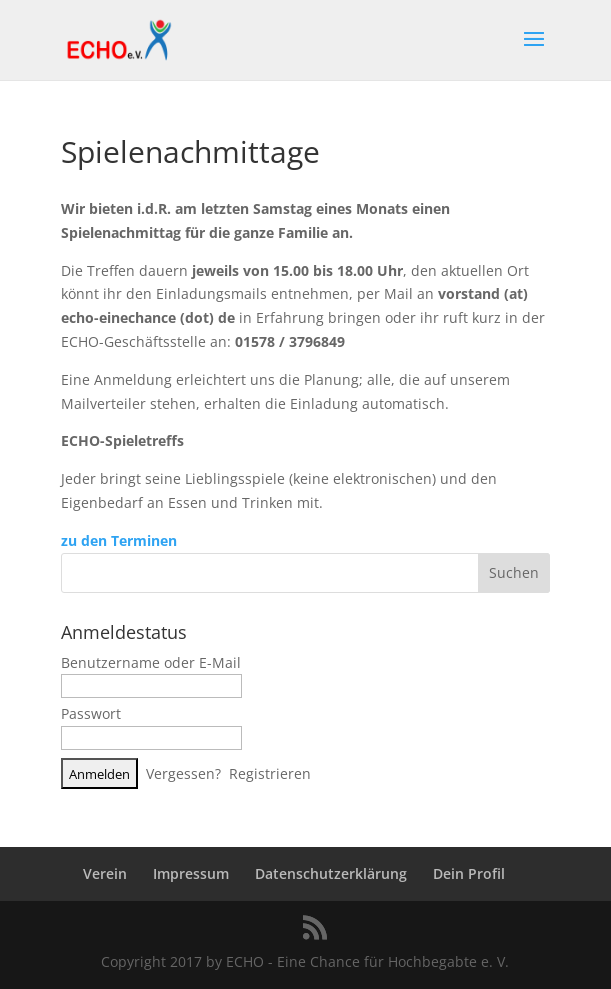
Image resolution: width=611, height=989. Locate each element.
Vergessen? (183, 773)
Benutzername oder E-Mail (151, 662)
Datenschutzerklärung (331, 873)
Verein (105, 873)
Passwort (91, 713)
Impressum (191, 873)
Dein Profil (469, 873)
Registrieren (270, 773)
